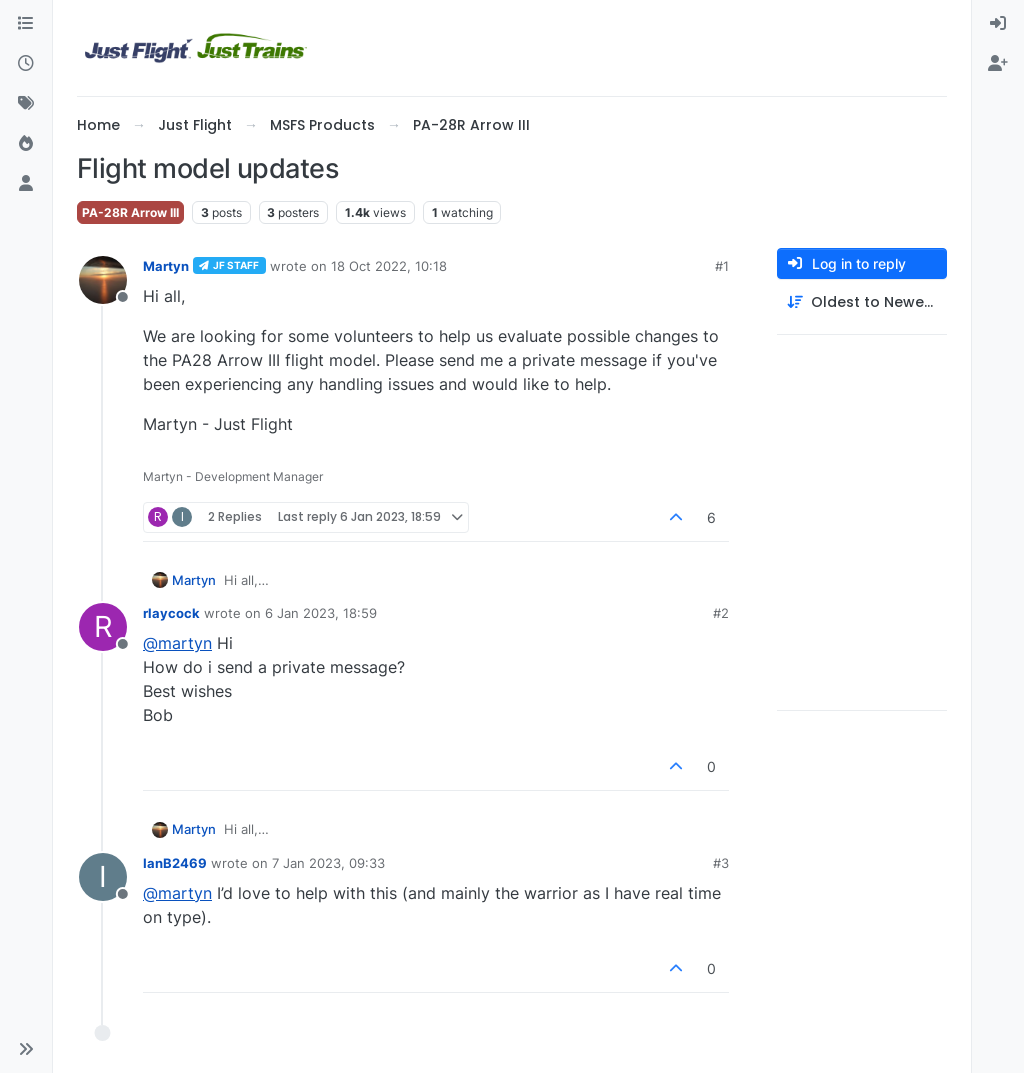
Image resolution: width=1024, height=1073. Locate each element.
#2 (721, 613)
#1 (722, 266)
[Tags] (26, 104)
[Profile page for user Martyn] (103, 280)
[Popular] (26, 144)
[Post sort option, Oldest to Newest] (862, 302)
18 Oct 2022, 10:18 (389, 266)
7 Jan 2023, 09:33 (328, 863)
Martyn (166, 266)
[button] (26, 1049)
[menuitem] (998, 24)
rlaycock (171, 613)
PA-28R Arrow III (130, 212)
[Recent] (26, 64)
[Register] (998, 64)
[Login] (998, 24)
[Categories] (26, 24)
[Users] (26, 184)
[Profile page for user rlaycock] (103, 627)
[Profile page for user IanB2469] (103, 877)
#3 (721, 863)
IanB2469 (175, 863)
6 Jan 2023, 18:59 (321, 613)
